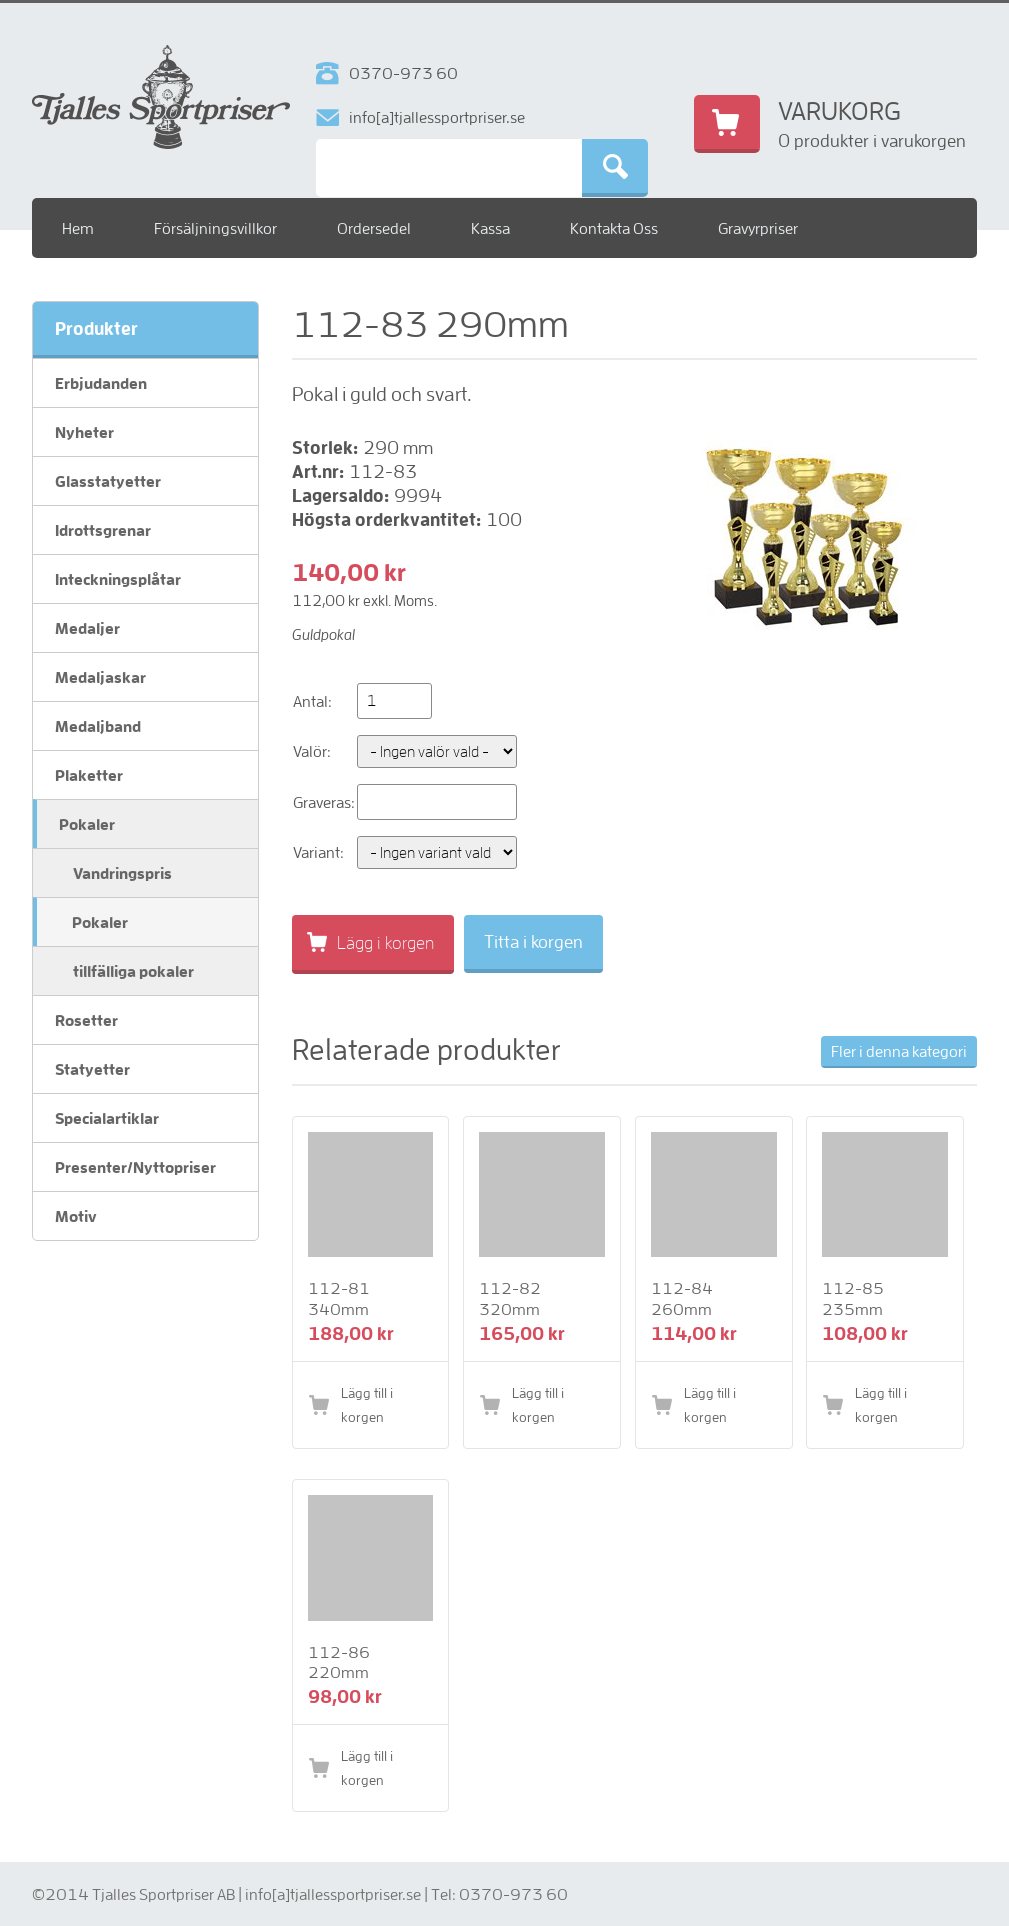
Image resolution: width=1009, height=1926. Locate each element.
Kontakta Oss (614, 228)
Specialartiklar (107, 1118)
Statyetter (92, 1069)
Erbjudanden (101, 383)
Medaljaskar (100, 677)
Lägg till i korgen (367, 1405)
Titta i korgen (533, 941)
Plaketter (89, 775)
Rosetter (86, 1020)
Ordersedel (374, 228)
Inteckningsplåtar (118, 579)
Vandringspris (122, 873)
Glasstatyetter (108, 481)
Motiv (76, 1216)
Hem (78, 228)
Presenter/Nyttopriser (135, 1167)
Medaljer (87, 628)
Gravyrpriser (758, 228)
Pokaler (87, 824)
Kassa (490, 228)
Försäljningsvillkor (215, 228)
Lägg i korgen (385, 942)
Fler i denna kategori (899, 1051)
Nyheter (84, 432)
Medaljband (98, 726)
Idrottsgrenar (103, 530)
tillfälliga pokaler (133, 971)
